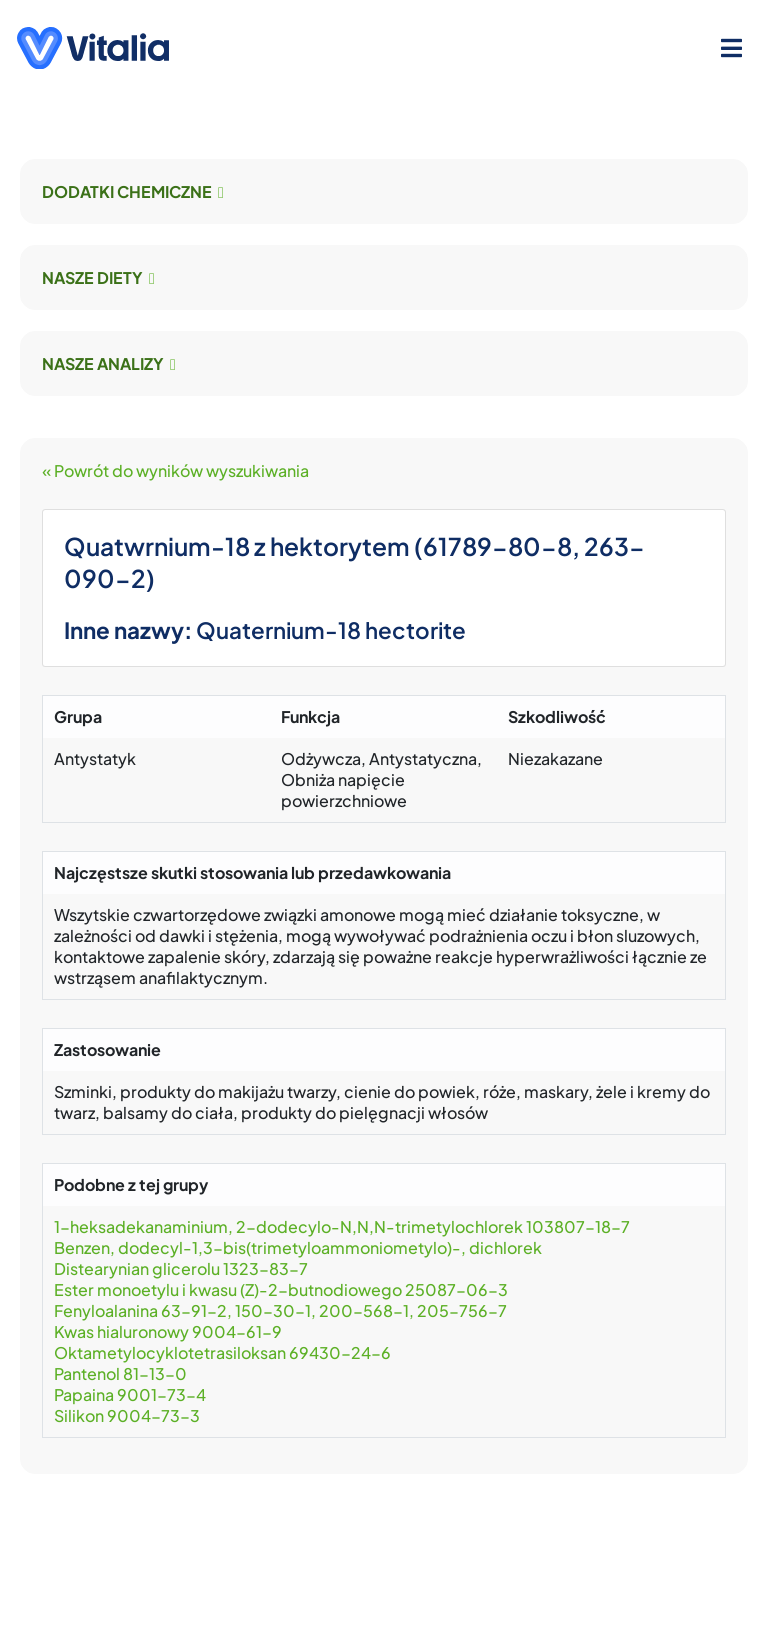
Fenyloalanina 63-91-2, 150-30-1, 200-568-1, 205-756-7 (280, 1310)
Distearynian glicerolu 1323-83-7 (181, 1268)
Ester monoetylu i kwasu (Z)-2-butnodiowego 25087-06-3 (281, 1289)
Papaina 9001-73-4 (130, 1394)
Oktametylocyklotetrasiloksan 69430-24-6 (222, 1352)
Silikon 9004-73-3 (127, 1415)
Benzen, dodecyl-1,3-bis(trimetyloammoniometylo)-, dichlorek (298, 1247)
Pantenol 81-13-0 (120, 1373)
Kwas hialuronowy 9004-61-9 (168, 1331)
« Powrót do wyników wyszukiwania (175, 470)
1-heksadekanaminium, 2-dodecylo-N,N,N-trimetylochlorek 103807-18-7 (342, 1226)
